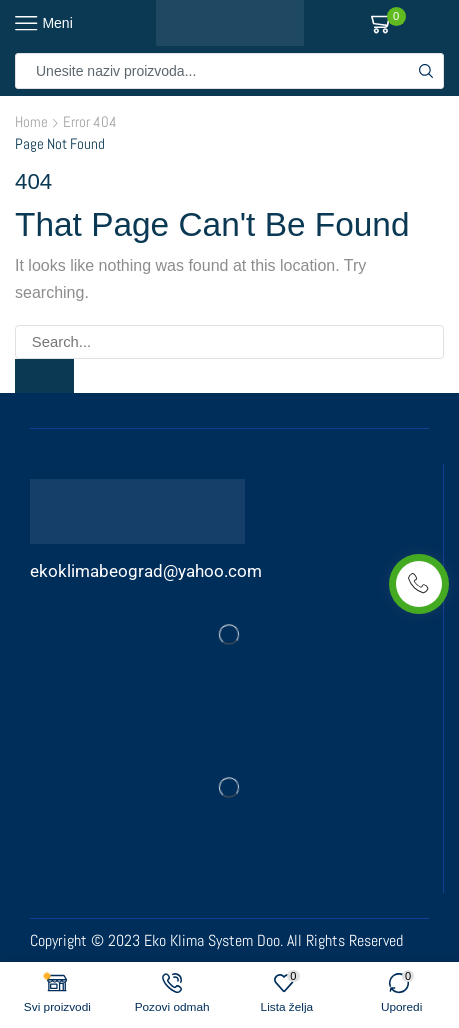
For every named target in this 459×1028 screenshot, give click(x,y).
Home (31, 121)
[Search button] (426, 71)
